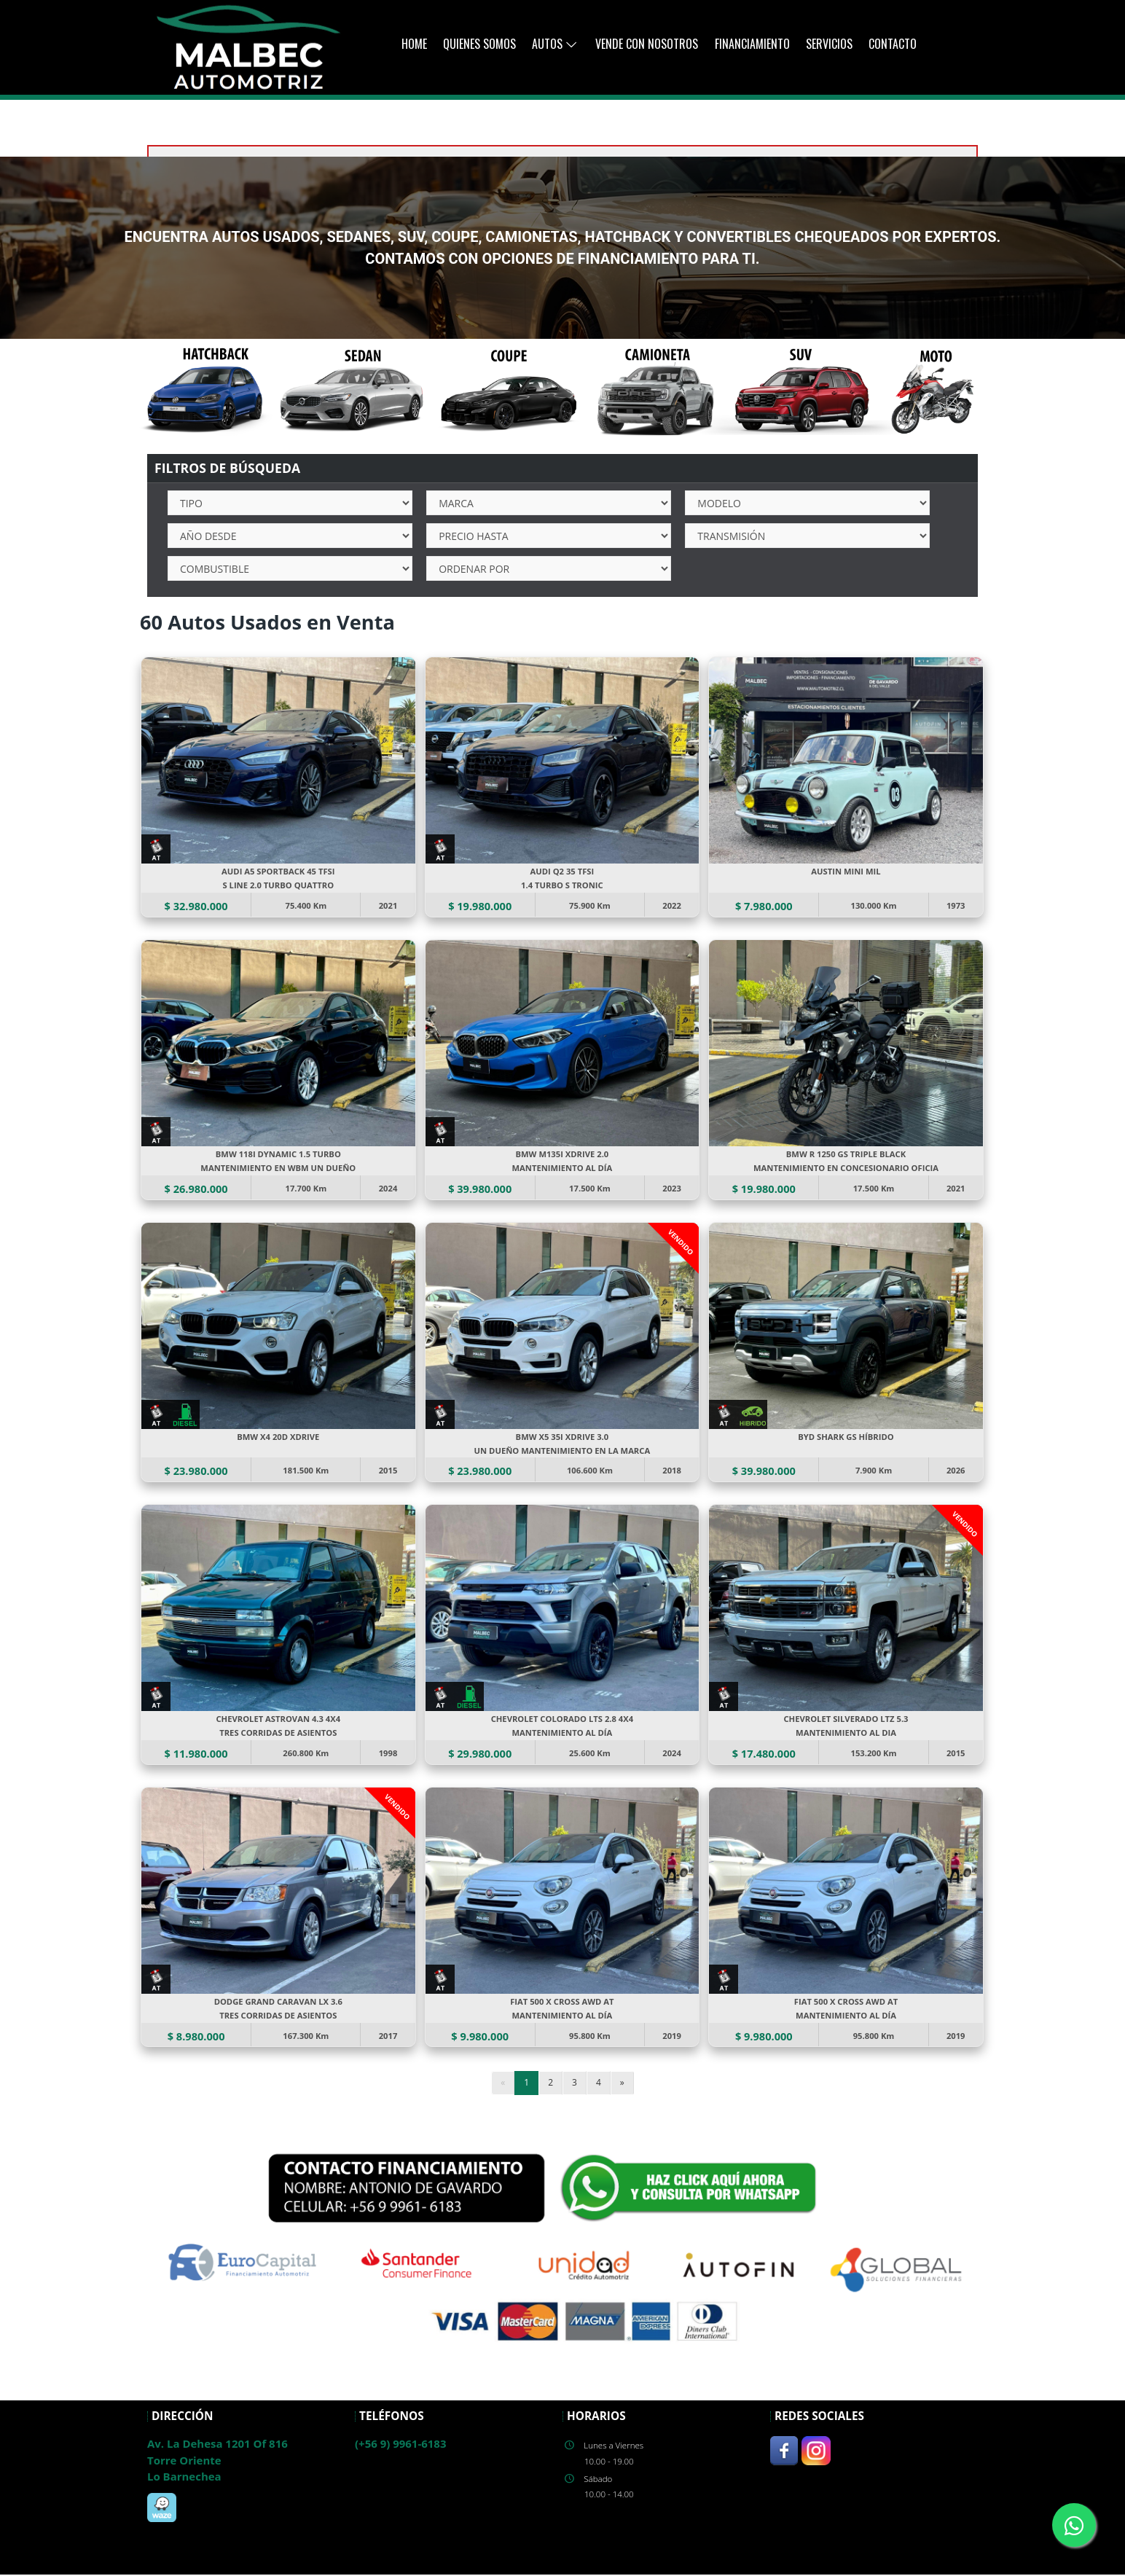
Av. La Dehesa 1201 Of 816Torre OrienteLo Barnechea (217, 2461)
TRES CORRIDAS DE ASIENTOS (278, 1734)
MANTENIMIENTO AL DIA (846, 1734)
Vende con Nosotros (646, 43)
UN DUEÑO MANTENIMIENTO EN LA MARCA (563, 1451)
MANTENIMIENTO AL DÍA (562, 1168)
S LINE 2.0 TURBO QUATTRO (278, 885)
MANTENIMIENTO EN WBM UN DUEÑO (278, 1168)
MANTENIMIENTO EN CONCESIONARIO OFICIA (846, 1168)
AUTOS (555, 43)
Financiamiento (752, 43)
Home (414, 43)
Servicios (829, 43)
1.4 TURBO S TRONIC (562, 885)
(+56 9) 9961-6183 (400, 2445)
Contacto (893, 43)
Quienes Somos (479, 43)
